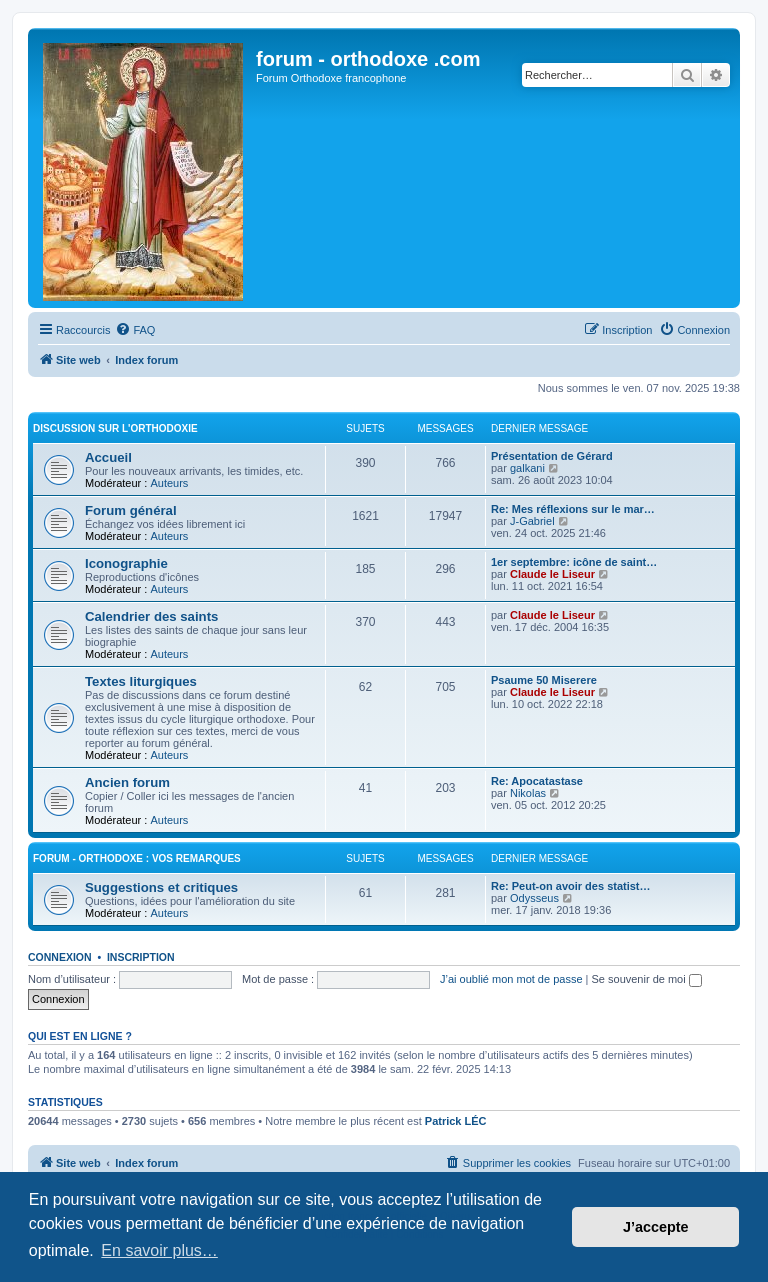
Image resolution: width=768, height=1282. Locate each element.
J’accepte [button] (656, 1227)
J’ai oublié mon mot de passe (511, 979)
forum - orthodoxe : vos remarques (137, 858)
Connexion (60, 957)
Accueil (108, 457)
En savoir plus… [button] (159, 1250)
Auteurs (169, 483)
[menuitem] (135, 330)
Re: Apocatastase (537, 781)
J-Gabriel (532, 521)
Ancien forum (127, 782)
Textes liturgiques (141, 681)
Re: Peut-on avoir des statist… (571, 886)
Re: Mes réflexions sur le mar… (573, 509)
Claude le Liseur (552, 574)
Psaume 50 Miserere (544, 680)
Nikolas (528, 793)
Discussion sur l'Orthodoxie (115, 428)
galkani (527, 468)
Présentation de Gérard (552, 456)
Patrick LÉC (456, 1121)
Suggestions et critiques (161, 887)
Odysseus (534, 898)
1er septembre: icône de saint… (574, 562)
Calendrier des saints (151, 616)
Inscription (141, 957)
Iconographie (126, 563)
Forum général (131, 510)
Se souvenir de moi (647, 979)
